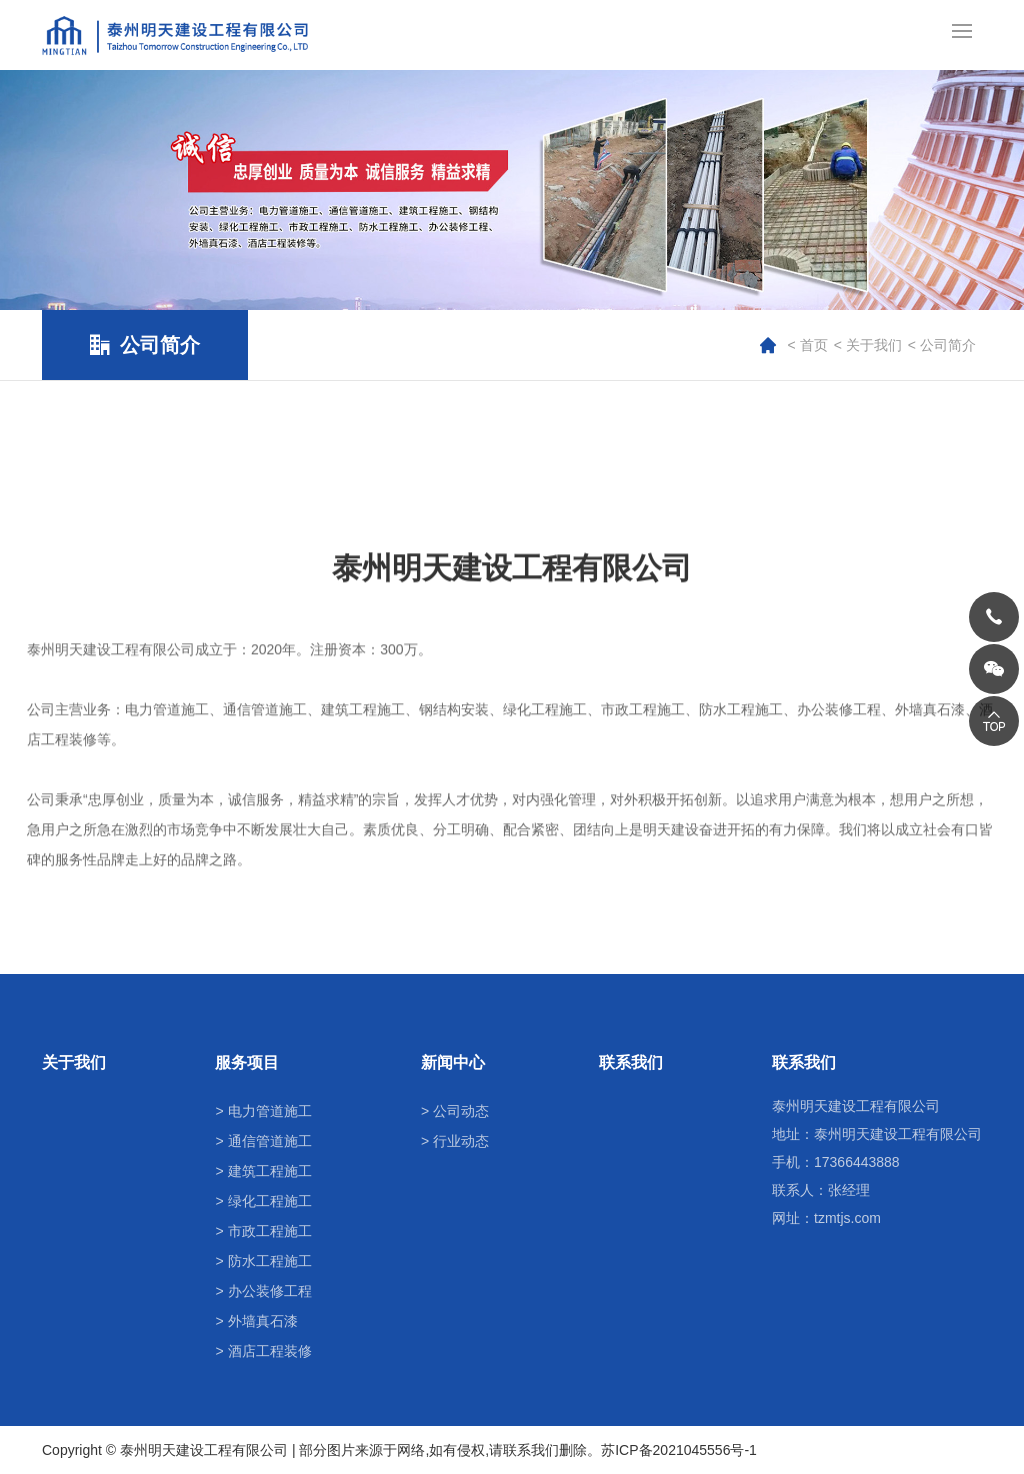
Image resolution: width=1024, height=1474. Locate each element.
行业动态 (461, 1141)
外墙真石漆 (263, 1321)
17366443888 (857, 1162)
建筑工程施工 (270, 1171)
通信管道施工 (270, 1141)
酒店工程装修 (270, 1351)
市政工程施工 (270, 1231)
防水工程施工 (270, 1261)
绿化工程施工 (270, 1201)
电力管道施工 (270, 1111)
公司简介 (948, 345)
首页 (814, 345)
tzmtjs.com (847, 1218)
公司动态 (461, 1111)
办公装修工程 (270, 1291)
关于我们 (874, 345)
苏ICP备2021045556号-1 (679, 1450)
